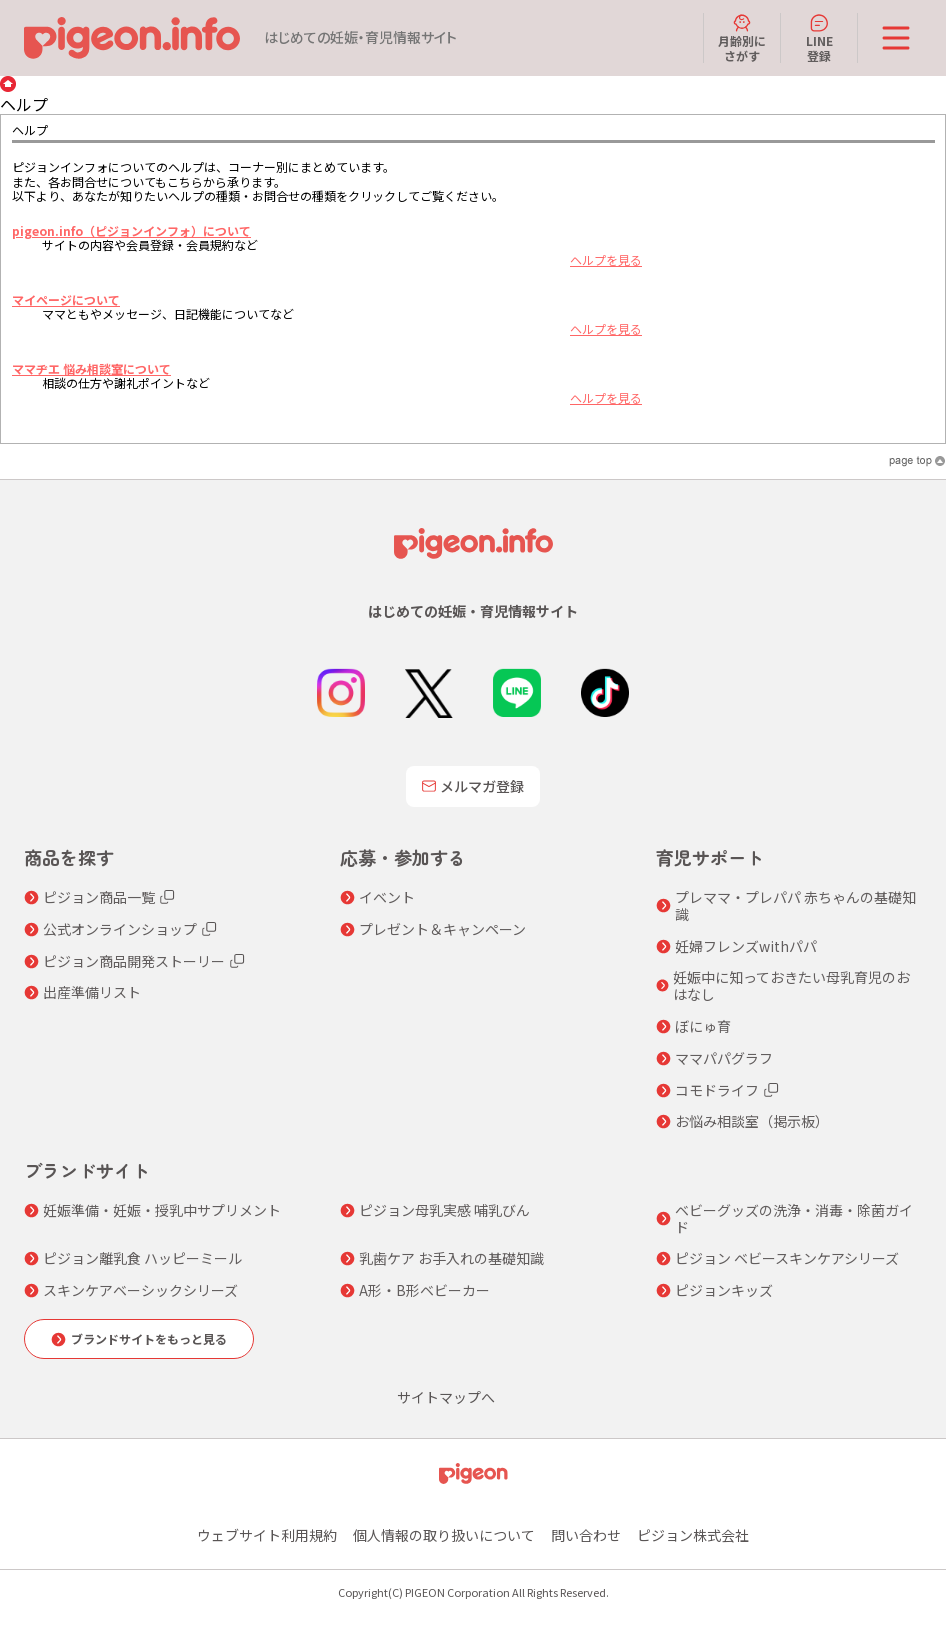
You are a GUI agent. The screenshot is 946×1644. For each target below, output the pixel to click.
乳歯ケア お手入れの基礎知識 (451, 1258)
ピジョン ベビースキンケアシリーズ (787, 1258)
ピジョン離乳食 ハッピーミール (142, 1258)
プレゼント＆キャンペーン (442, 929)
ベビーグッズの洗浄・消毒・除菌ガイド (794, 1219)
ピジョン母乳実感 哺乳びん (444, 1210)
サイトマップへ (446, 1397)
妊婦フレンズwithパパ (746, 946)
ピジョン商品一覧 (99, 897)
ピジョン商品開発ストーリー (134, 961)
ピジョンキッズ (724, 1290)
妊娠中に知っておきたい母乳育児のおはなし (791, 986)
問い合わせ (586, 1535)
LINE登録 (819, 38)
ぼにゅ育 (703, 1026)
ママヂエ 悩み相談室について (91, 368)
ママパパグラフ (724, 1058)
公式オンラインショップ (120, 929)
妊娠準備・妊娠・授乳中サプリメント (162, 1210)
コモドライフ (717, 1090)
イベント (387, 897)
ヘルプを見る (606, 259)
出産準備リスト (92, 992)
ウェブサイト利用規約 (267, 1535)
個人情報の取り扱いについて (444, 1535)
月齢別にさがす (742, 38)
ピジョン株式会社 (693, 1535)
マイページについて (66, 299)
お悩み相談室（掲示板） (752, 1121)
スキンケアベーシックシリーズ (140, 1290)
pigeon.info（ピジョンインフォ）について (131, 230)
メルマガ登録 (473, 786)
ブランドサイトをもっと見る (149, 1338)
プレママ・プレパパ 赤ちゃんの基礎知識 (795, 906)
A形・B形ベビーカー (424, 1290)
